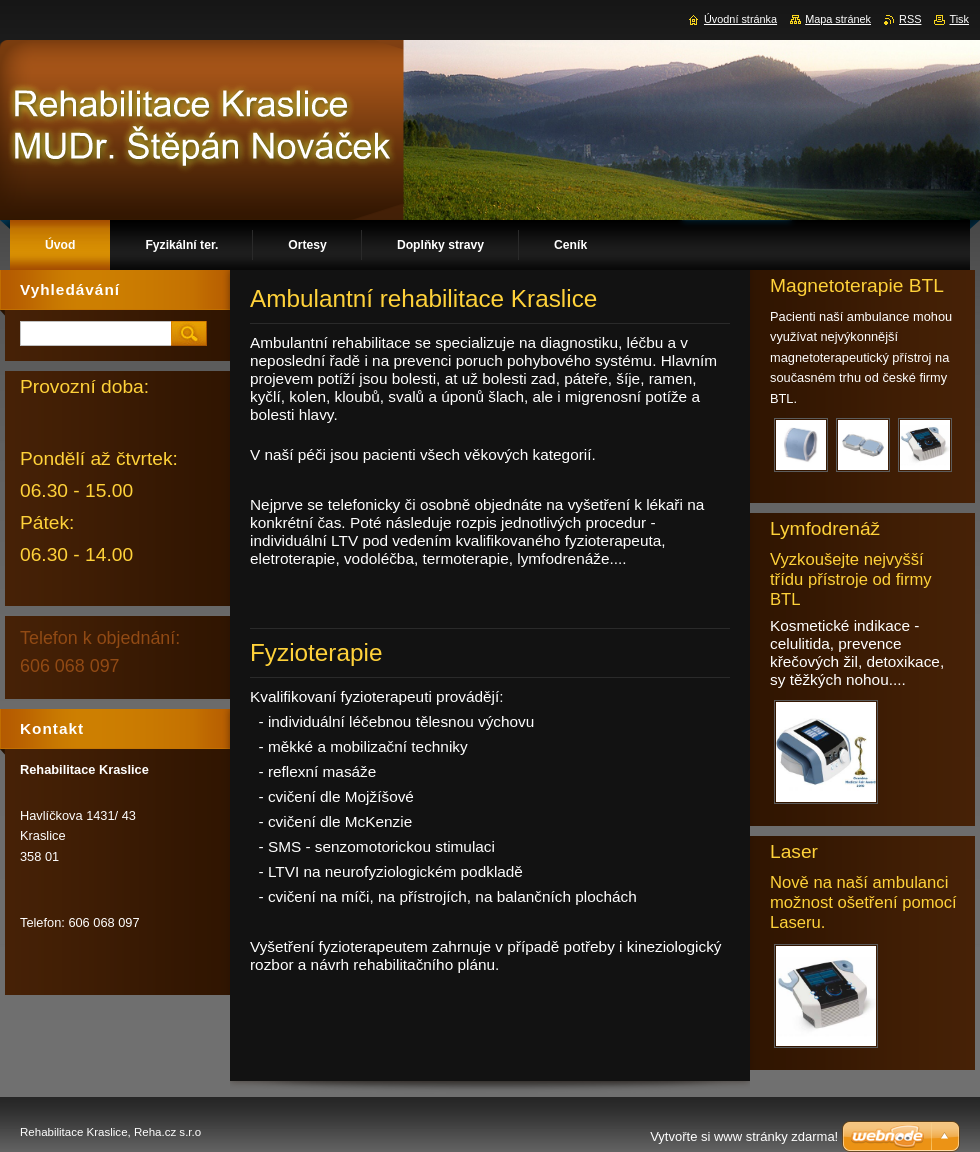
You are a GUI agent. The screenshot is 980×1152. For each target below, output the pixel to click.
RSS (910, 19)
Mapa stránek (838, 19)
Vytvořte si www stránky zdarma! (744, 1136)
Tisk (959, 19)
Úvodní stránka (740, 19)
